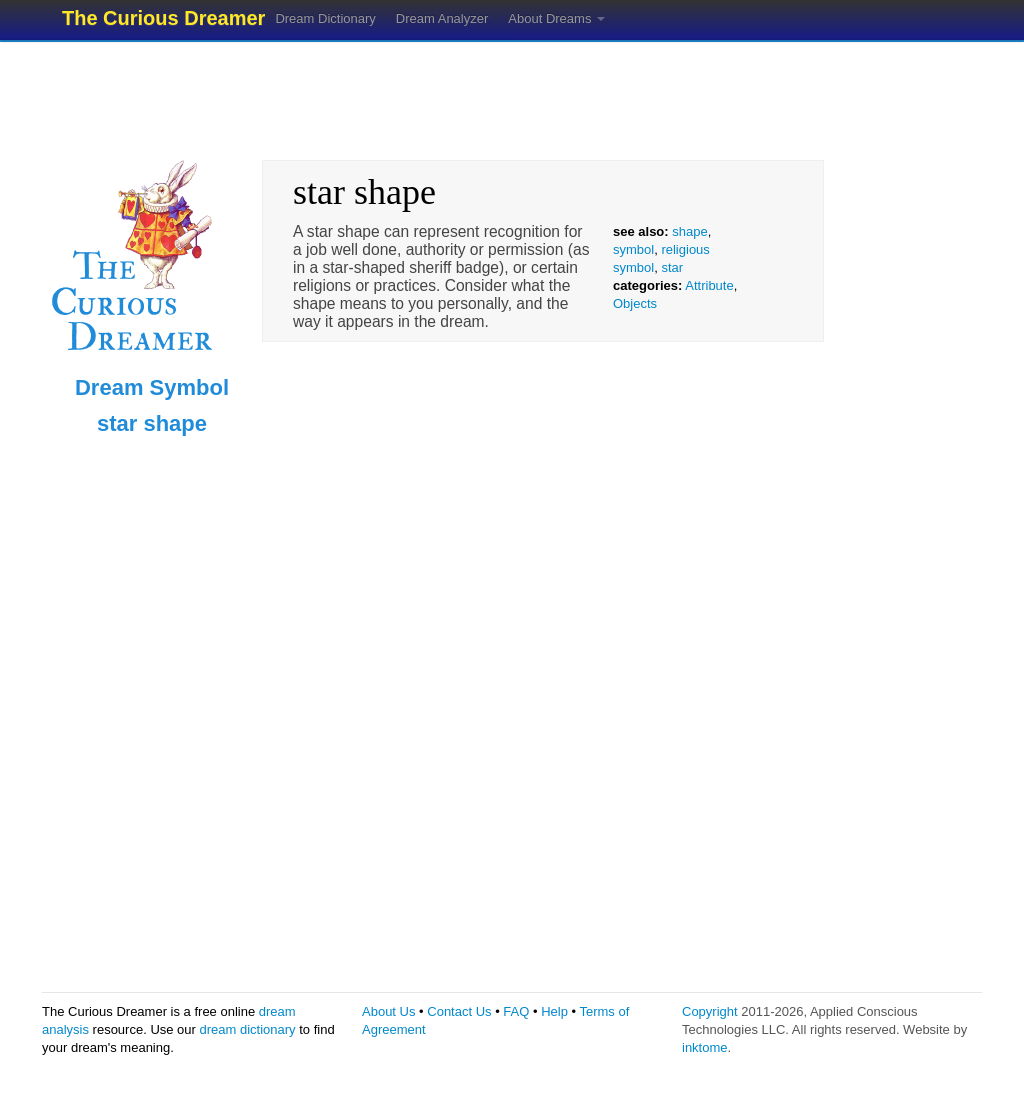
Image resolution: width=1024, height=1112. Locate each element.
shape (689, 231)
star (672, 267)
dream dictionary (248, 1029)
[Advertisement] (512, 95)
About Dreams (556, 18)
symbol (633, 249)
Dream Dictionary (325, 18)
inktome (705, 1047)
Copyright (710, 1011)
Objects (635, 303)
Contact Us (459, 1011)
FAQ (516, 1011)
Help (554, 1011)
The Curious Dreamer (163, 18)
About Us (388, 1011)
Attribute (709, 285)
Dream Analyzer (442, 18)
